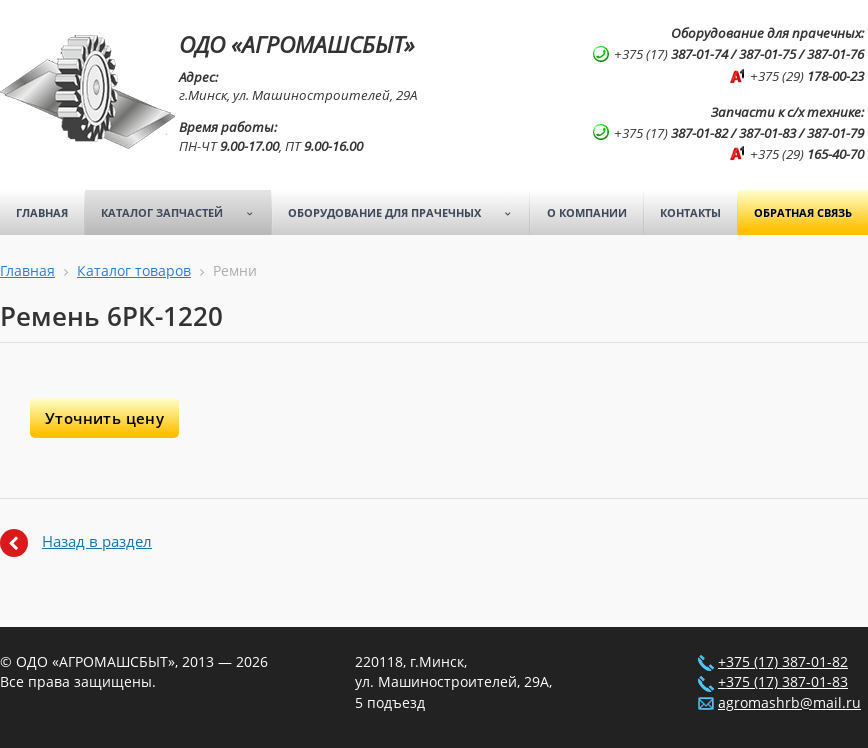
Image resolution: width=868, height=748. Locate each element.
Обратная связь (803, 212)
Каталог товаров (134, 271)
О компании (587, 212)
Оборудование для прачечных (406, 213)
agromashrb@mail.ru (789, 703)
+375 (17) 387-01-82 (783, 662)
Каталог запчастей (184, 213)
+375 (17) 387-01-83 (783, 682)
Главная (42, 212)
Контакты (690, 212)
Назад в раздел (97, 541)
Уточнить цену (104, 418)
